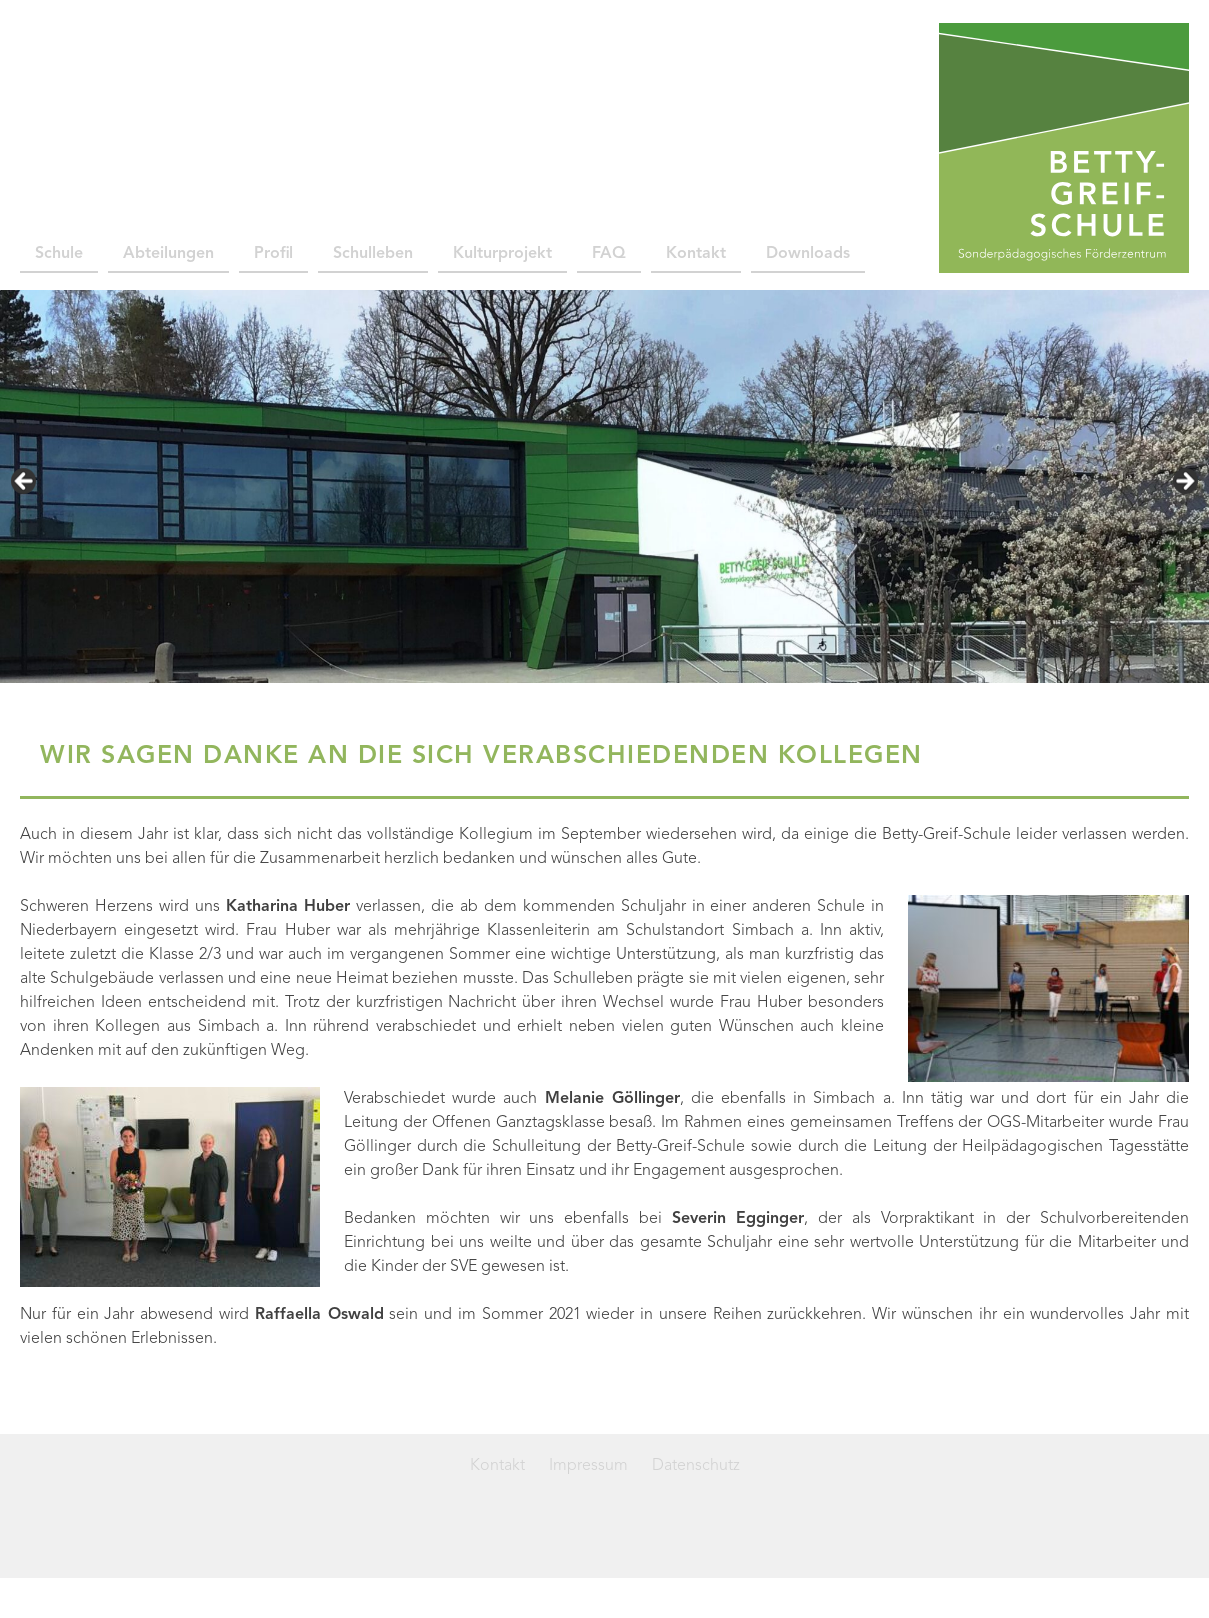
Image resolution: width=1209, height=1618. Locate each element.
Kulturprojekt (502, 254)
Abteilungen (168, 254)
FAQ (609, 254)
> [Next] (1184, 482)
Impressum (588, 1466)
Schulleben (373, 254)
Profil (273, 254)
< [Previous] (25, 482)
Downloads (808, 254)
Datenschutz (696, 1466)
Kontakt (696, 254)
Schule (59, 254)
